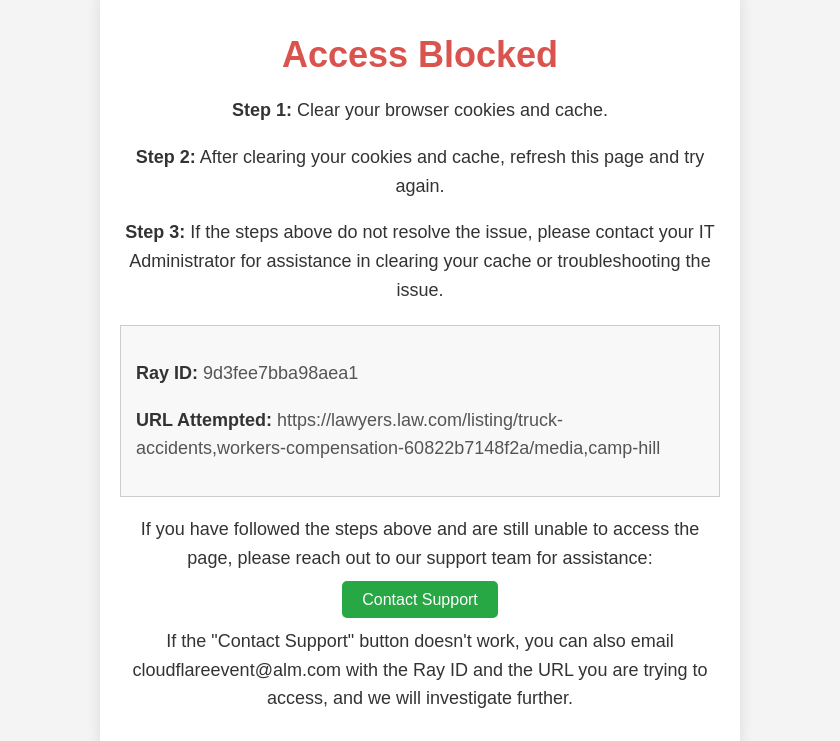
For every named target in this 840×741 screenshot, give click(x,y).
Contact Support (420, 599)
